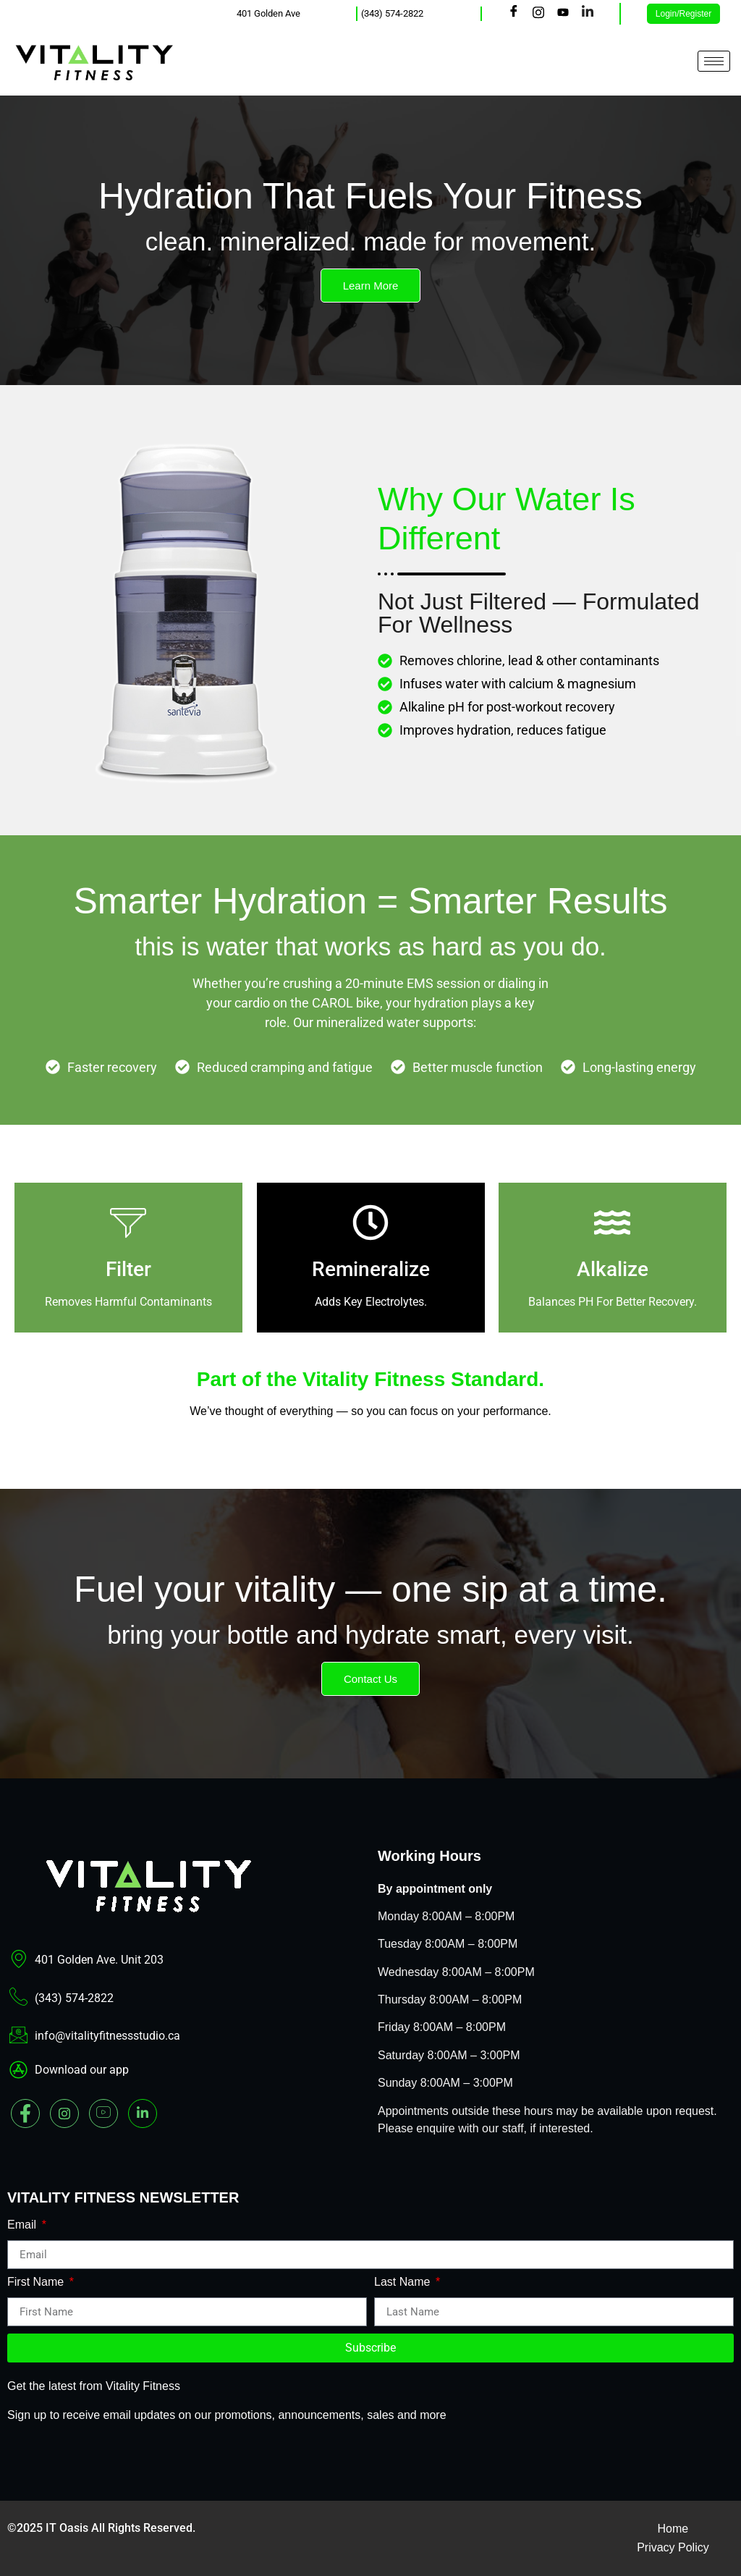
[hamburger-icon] (714, 61)
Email (23, 2225)
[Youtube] (563, 14)
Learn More (371, 285)
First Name (37, 2282)
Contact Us (370, 1679)
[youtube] (103, 2113)
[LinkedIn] (587, 14)
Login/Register (683, 14)
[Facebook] (514, 14)
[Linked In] (142, 2113)
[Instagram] (538, 14)
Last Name (403, 2282)
